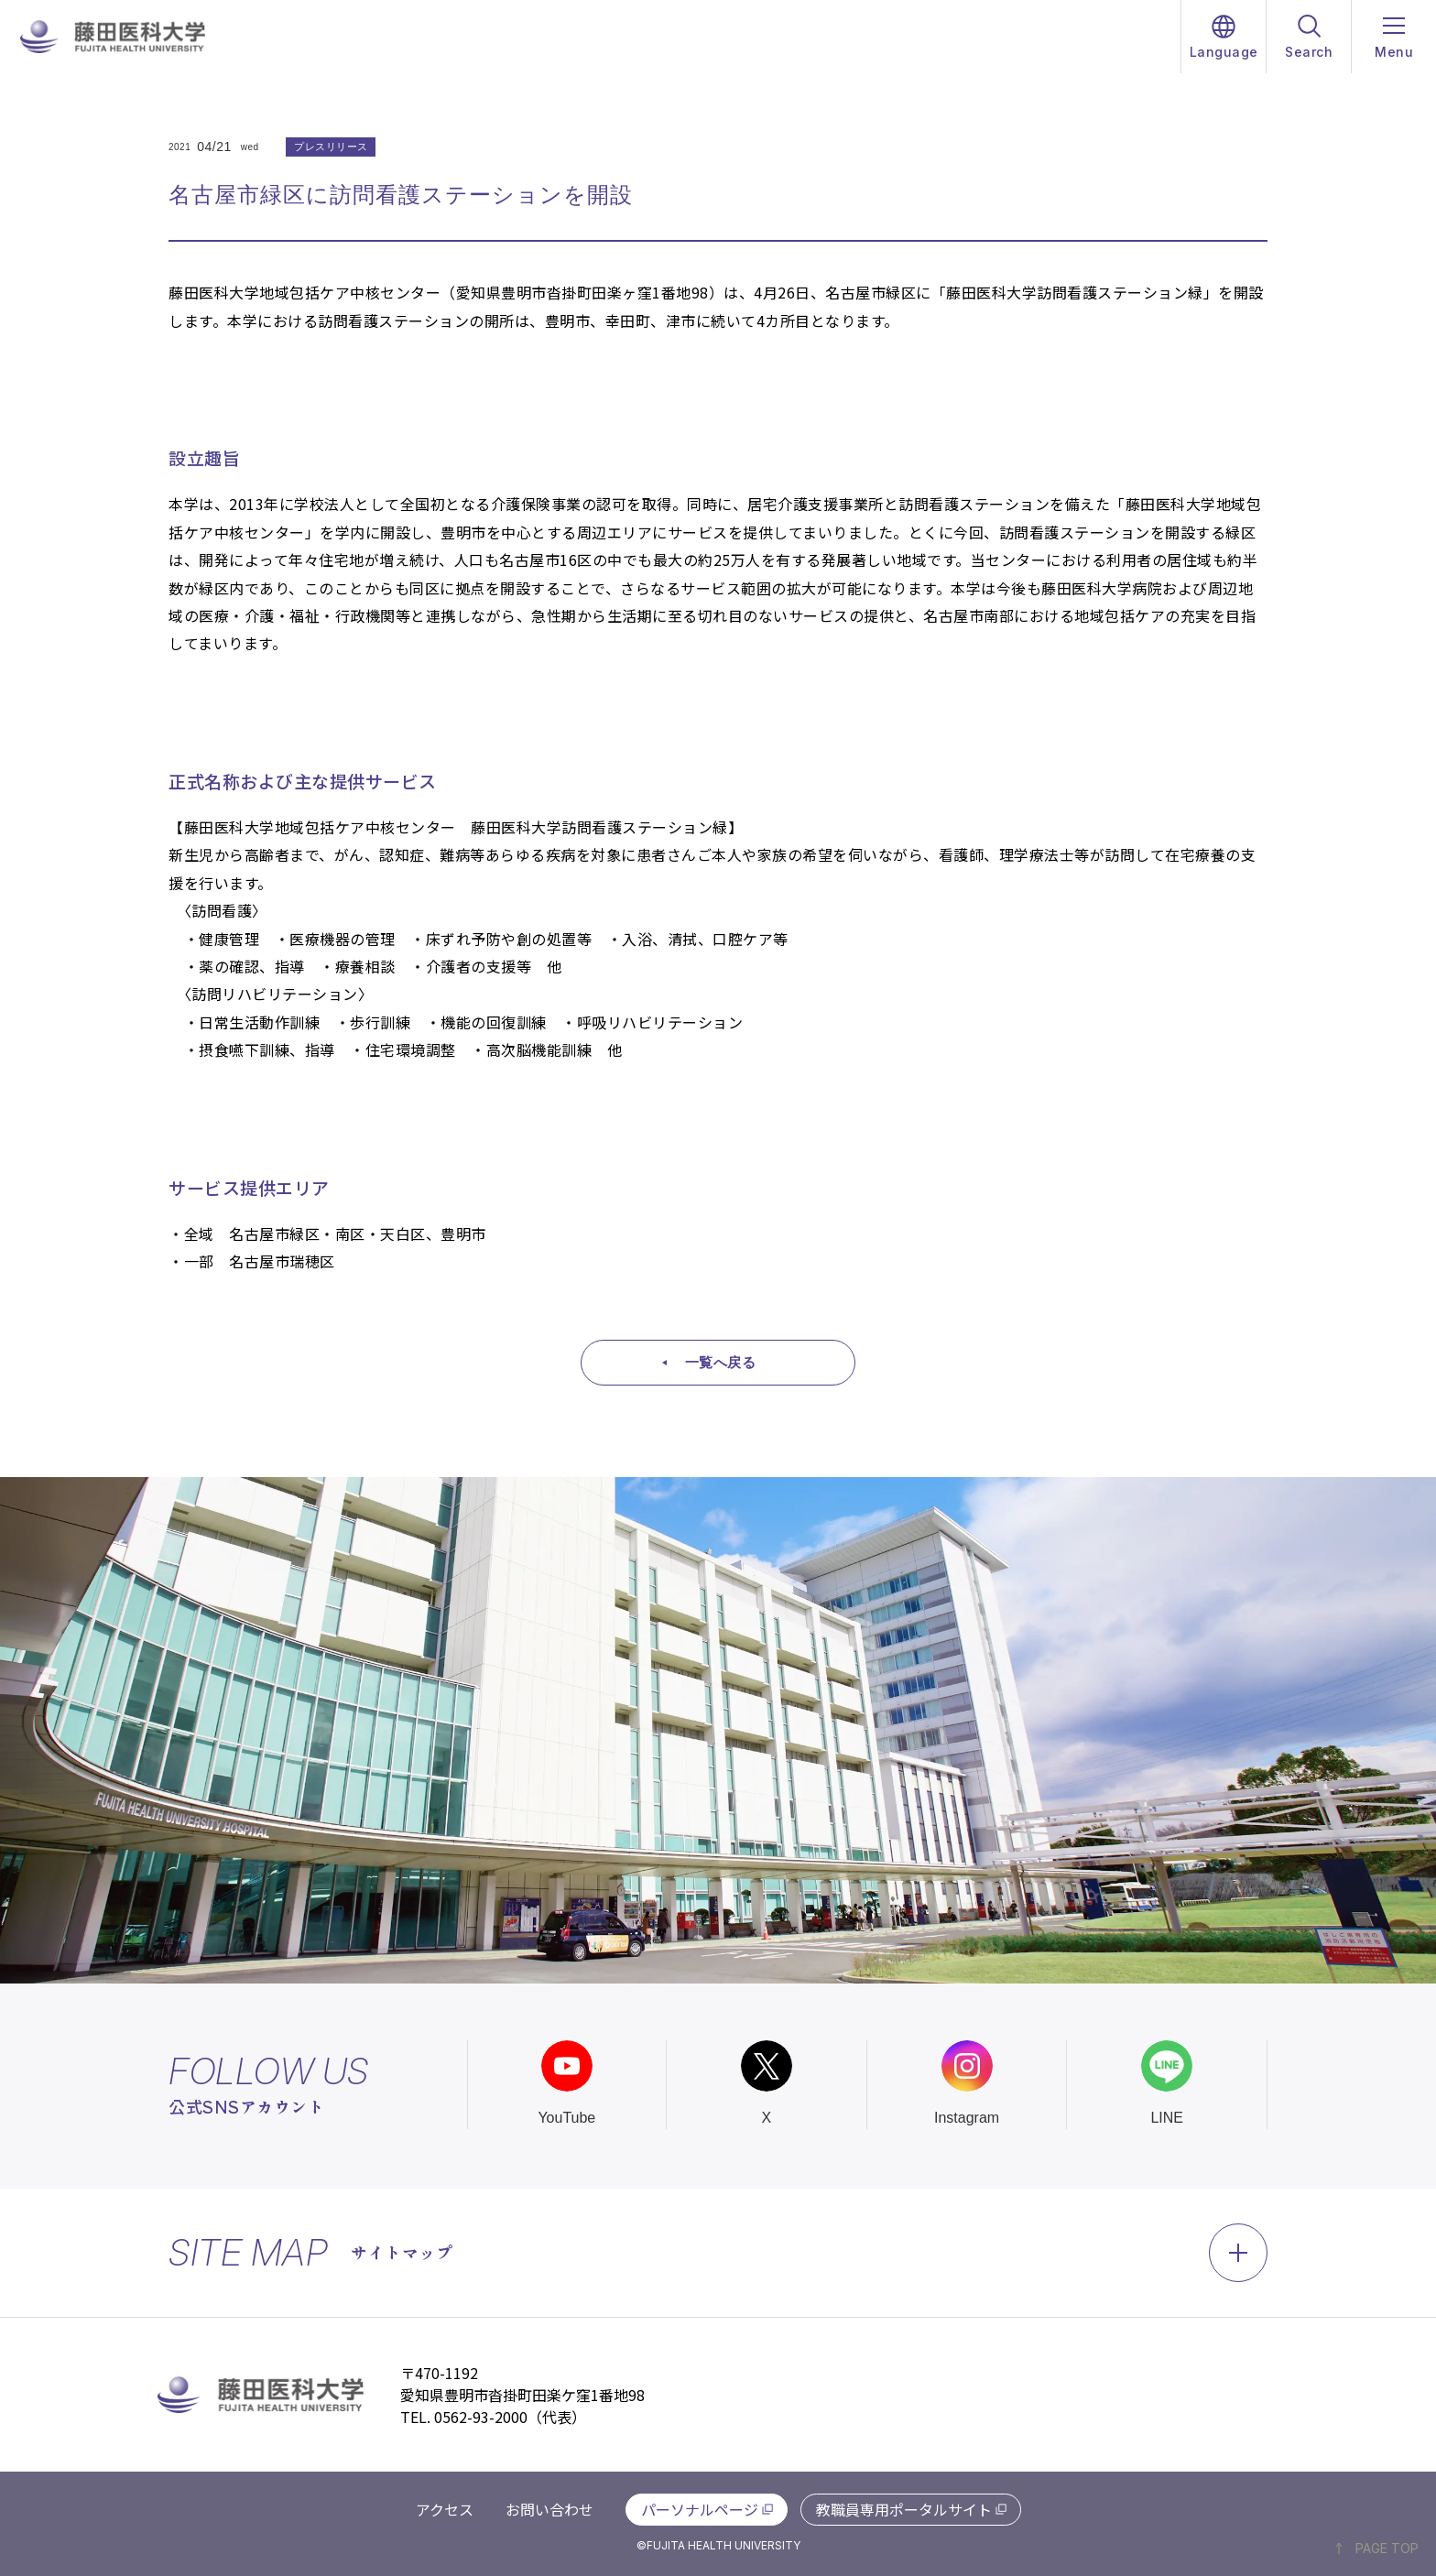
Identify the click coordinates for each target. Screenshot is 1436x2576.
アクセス (444, 2509)
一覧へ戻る (720, 1362)
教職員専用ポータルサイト (904, 2509)
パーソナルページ (699, 2509)
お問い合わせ (549, 2509)
